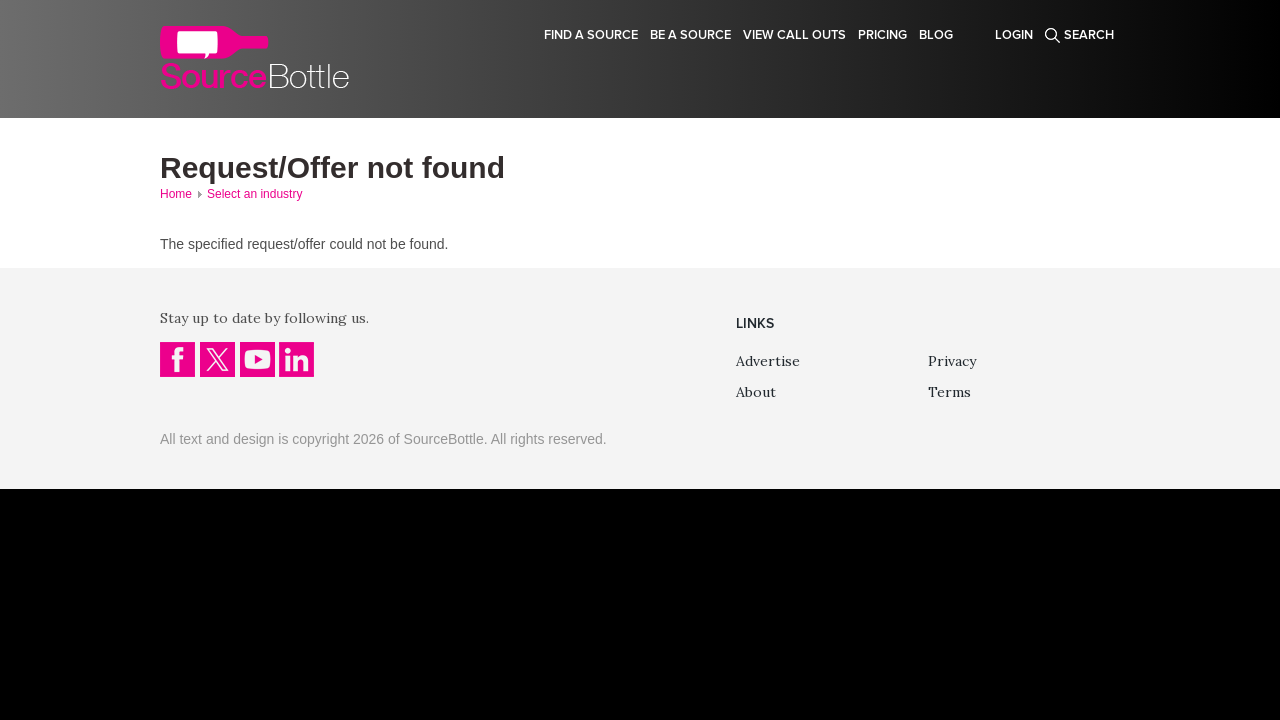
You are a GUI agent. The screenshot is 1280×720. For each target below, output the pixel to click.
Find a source (591, 35)
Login (1014, 35)
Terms (949, 392)
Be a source (690, 35)
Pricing (882, 35)
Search (1089, 35)
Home (176, 194)
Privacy (952, 361)
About (756, 392)
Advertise (768, 361)
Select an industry (254, 194)
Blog (936, 35)
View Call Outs (794, 35)
